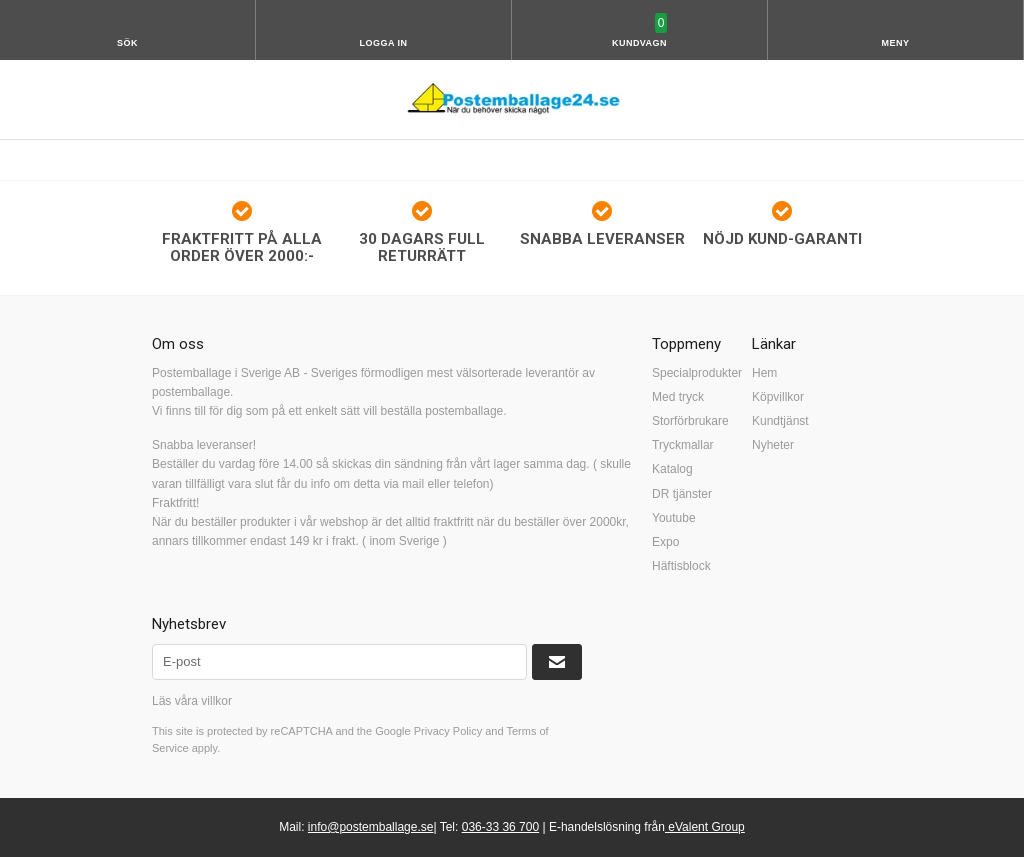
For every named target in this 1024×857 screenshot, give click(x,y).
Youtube (674, 518)
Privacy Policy (448, 731)
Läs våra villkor (192, 701)
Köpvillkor (778, 397)
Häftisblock (681, 566)
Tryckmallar (683, 445)
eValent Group (705, 827)
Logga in (384, 43)
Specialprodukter (697, 373)
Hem (764, 373)
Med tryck (678, 397)
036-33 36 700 (500, 827)
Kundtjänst (780, 421)
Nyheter (773, 445)
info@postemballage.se (371, 827)
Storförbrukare (690, 421)
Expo (665, 542)
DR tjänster (682, 494)
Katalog (672, 469)
